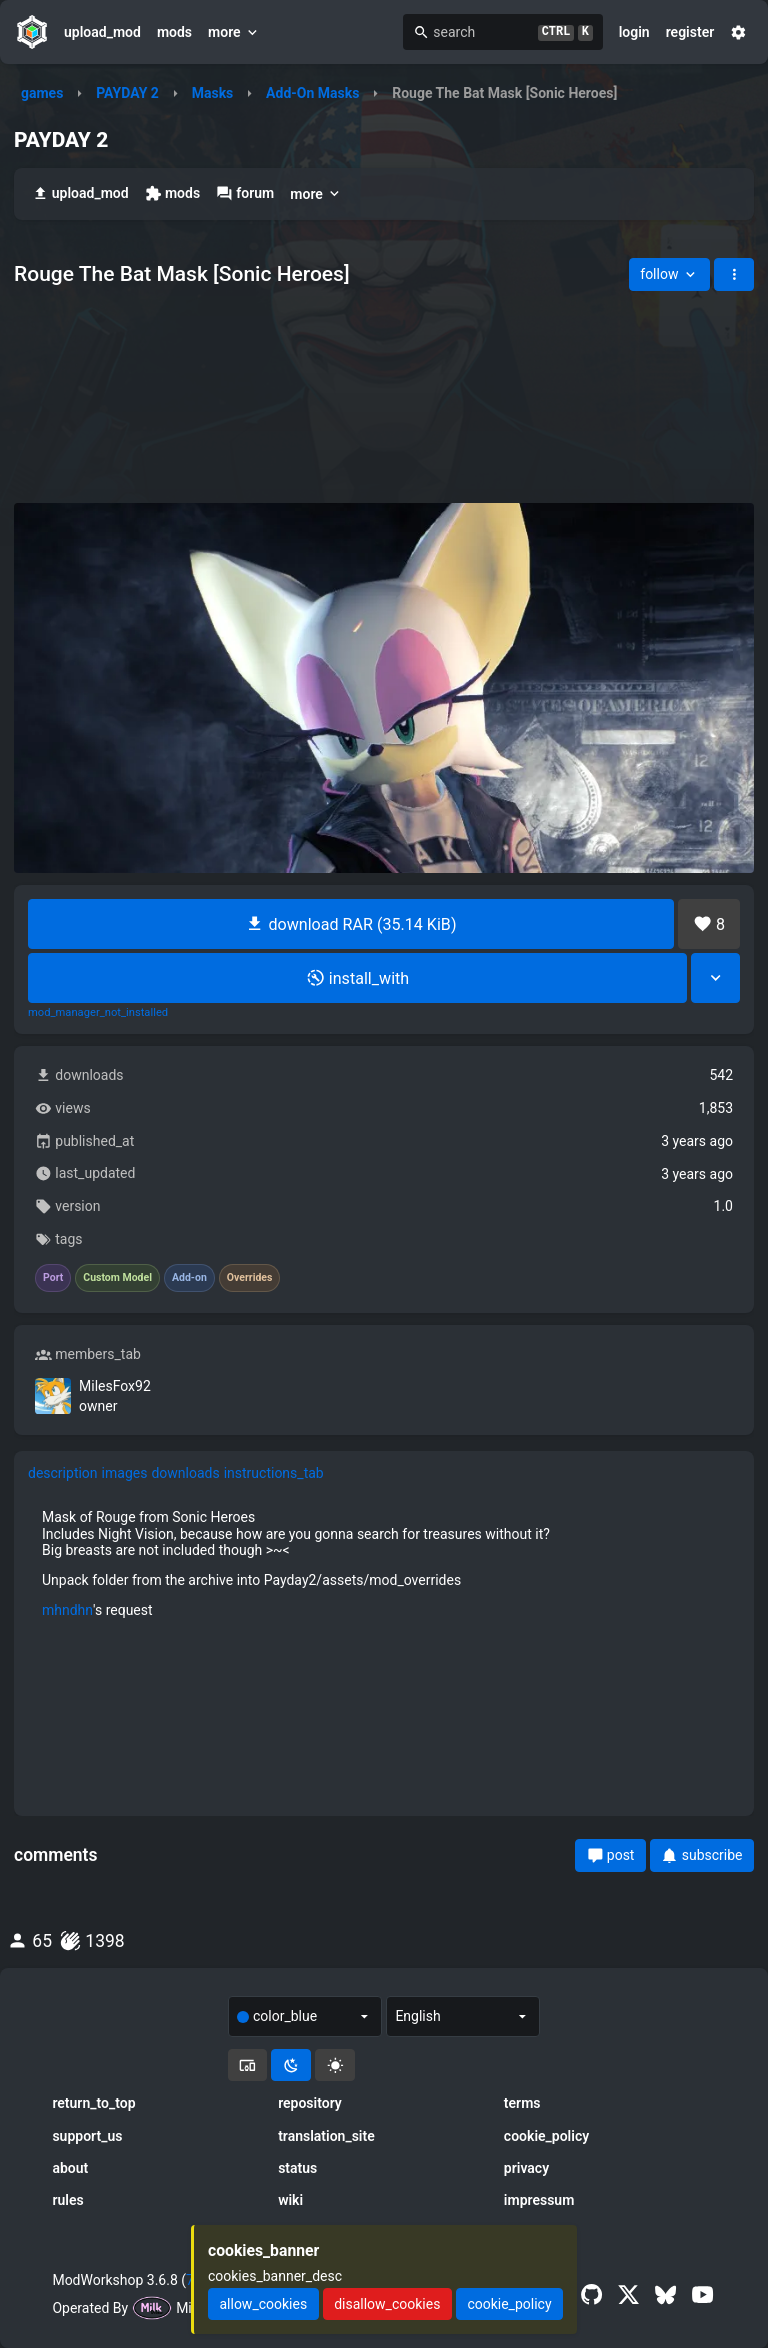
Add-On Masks (312, 93)
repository (310, 2103)
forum (245, 193)
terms (522, 2103)
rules (67, 2200)
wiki (290, 2200)
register (690, 32)
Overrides (250, 1278)
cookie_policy (546, 2136)
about (70, 2168)
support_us (87, 2136)
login (634, 32)
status (297, 2168)
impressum (539, 2200)
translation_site (326, 2136)
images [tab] (125, 1473)
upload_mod (102, 32)
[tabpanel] (384, 1563)
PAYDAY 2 (127, 93)
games (42, 93)
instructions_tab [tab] (274, 1473)
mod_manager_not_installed (98, 1013)
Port (53, 1278)
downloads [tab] (185, 1473)
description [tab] (63, 1473)
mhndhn (67, 1610)
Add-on (189, 1278)
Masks (213, 93)
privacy (526, 2168)
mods (174, 32)
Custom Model (117, 1278)
